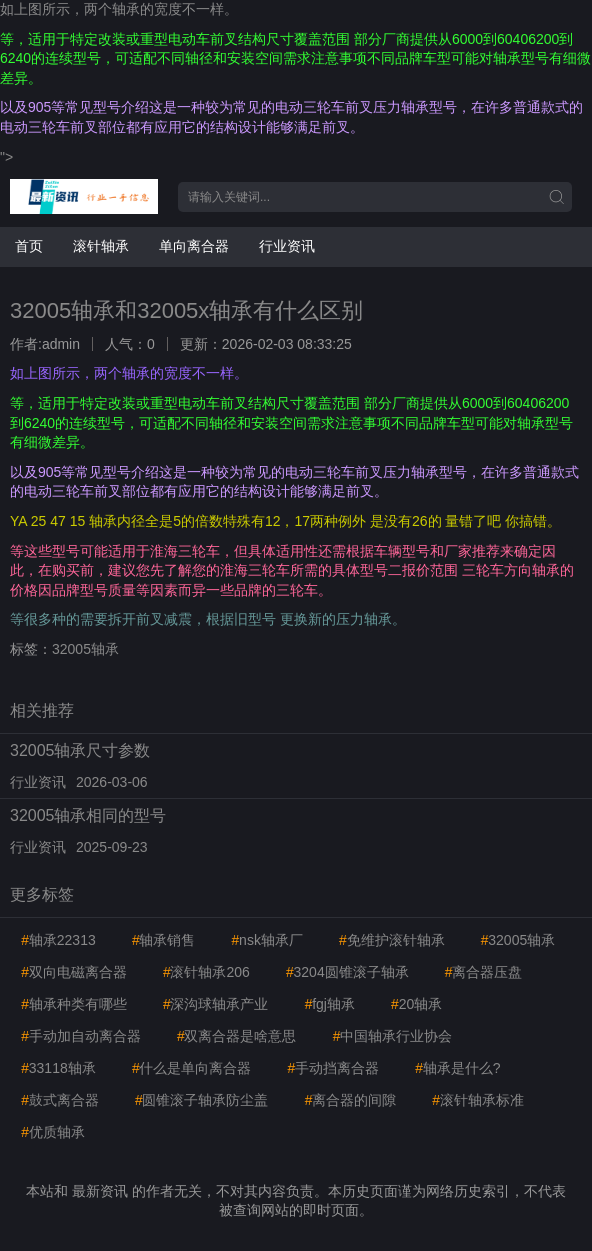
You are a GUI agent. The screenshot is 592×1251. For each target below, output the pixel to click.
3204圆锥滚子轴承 (347, 972)
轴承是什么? (458, 1068)
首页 (29, 246)
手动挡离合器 (333, 1068)
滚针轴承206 (206, 972)
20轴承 (416, 1004)
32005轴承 (85, 649)
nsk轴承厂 (267, 940)
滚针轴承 (101, 246)
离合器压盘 (484, 972)
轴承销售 (164, 940)
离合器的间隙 (350, 1100)
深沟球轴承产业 (216, 1004)
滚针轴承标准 (478, 1100)
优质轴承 (53, 1132)
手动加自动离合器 (81, 1036)
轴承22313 (58, 940)
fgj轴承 (329, 1004)
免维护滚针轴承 (392, 940)
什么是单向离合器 (192, 1068)
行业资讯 (287, 246)
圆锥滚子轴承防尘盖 (202, 1100)
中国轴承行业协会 (392, 1036)
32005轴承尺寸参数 (80, 750)
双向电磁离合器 (74, 972)
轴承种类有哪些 (74, 1004)
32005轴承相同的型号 (88, 815)
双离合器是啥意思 (237, 1036)
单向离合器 (194, 246)
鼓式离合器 (60, 1100)
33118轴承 (58, 1068)
